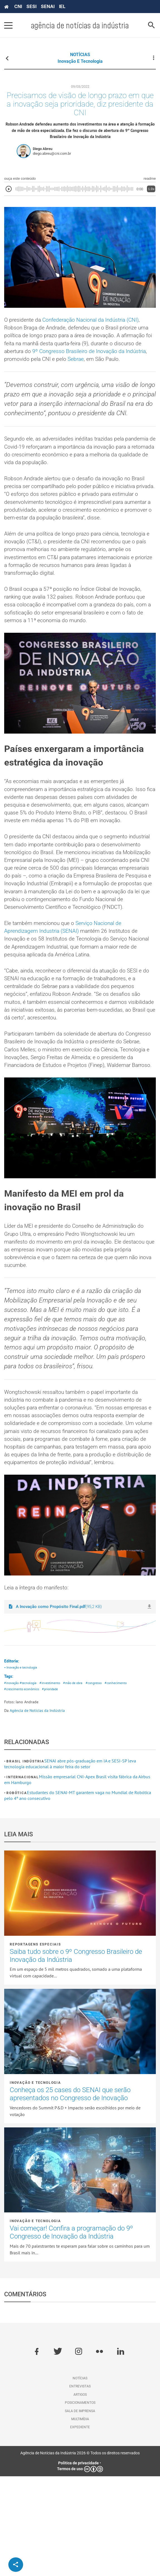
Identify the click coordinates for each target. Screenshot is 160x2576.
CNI (18, 6)
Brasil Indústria (25, 1861)
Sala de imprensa (80, 2510)
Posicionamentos (80, 2502)
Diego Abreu (42, 152)
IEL (62, 6)
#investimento (53, 1782)
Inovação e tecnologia (80, 61)
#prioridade (54, 1788)
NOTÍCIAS (80, 54)
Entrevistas (80, 2486)
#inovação (11, 1782)
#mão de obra (77, 1782)
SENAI (48, 6)
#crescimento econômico (23, 1788)
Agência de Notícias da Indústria (37, 1809)
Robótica (16, 1893)
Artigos (80, 2494)
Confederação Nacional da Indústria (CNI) (94, 323)
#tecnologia (30, 1782)
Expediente (80, 2527)
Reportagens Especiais (35, 2044)
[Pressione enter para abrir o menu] (8, 25)
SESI (31, 6)
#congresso (99, 1782)
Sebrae (102, 365)
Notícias (80, 2478)
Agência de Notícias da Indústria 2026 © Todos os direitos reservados (80, 2552)
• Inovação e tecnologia (22, 1766)
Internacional (22, 1877)
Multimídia (80, 2519)
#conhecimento (124, 1782)
